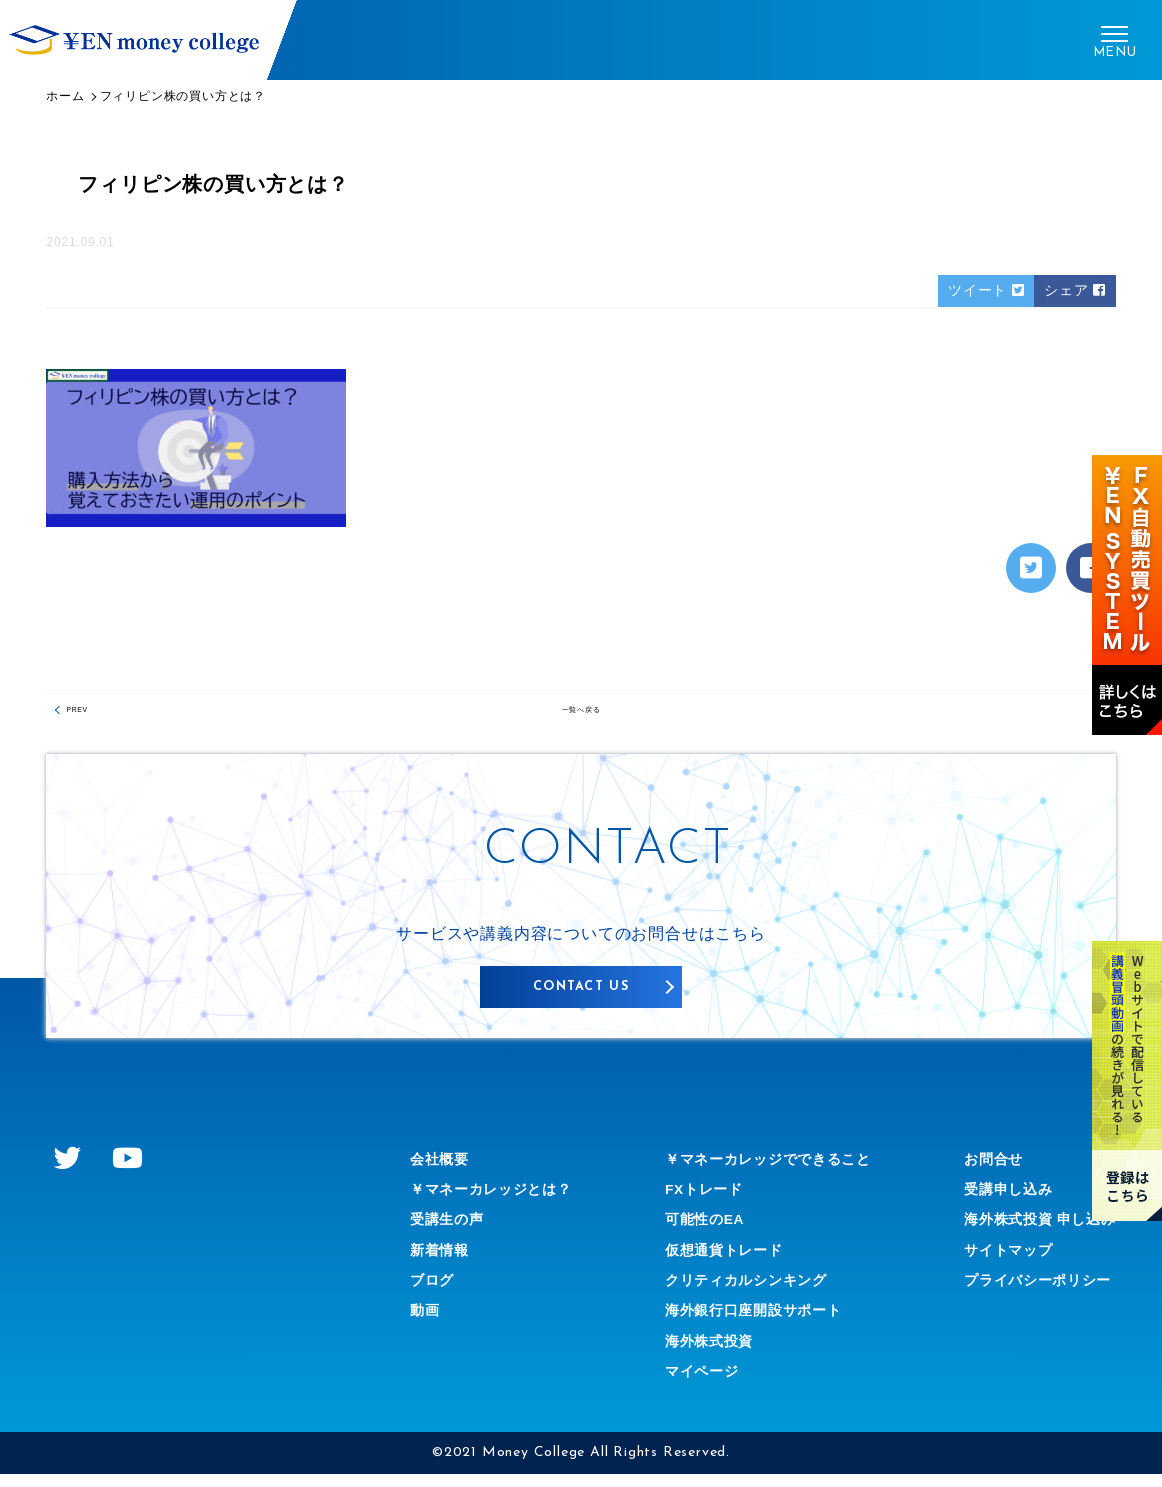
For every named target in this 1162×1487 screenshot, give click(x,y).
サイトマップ (992, 1262)
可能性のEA (696, 1231)
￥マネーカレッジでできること (768, 1171)
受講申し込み (992, 1201)
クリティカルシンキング (743, 1292)
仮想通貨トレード (718, 1262)
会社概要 (443, 1171)
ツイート (971, 292)
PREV (89, 720)
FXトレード (695, 1201)
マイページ (693, 1383)
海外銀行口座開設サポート (752, 1323)
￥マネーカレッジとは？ (502, 1201)
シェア (1070, 292)
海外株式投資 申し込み (1028, 1231)
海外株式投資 (701, 1353)
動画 (427, 1323)
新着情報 (443, 1262)
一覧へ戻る (581, 720)
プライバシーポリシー (1026, 1292)
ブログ (435, 1292)
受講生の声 (452, 1231)
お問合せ (975, 1171)
